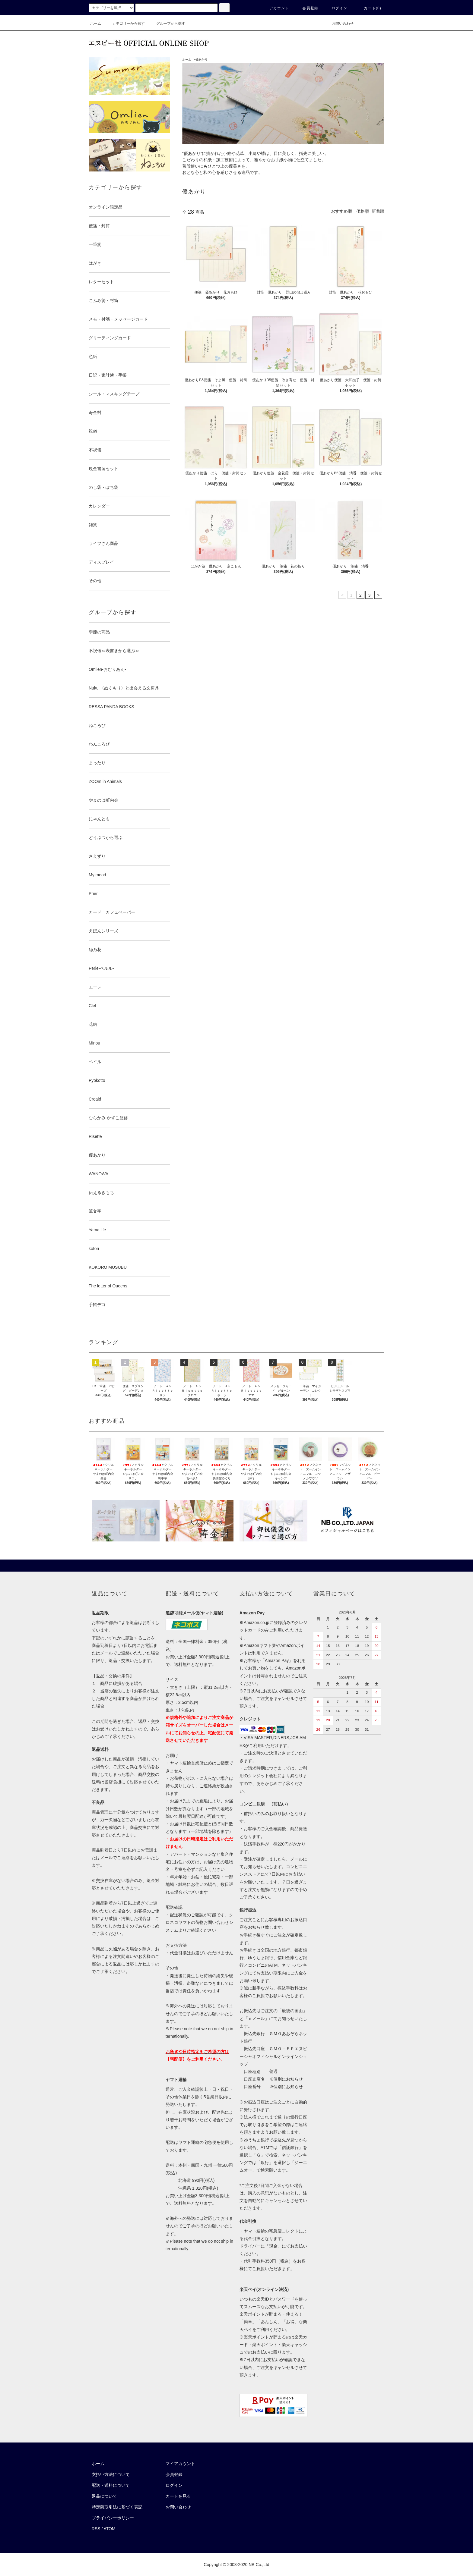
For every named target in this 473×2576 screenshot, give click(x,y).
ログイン (336, 8)
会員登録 (306, 8)
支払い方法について (111, 2474)
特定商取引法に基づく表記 (117, 2507)
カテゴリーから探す (125, 23)
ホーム (95, 23)
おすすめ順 (341, 211)
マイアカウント (180, 2463)
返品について (104, 2496)
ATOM (110, 2528)
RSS (96, 2528)
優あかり (201, 59)
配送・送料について (111, 2485)
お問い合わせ (339, 23)
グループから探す (167, 23)
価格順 (362, 211)
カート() (369, 8)
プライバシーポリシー (113, 2517)
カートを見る (178, 2496)
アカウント (275, 8)
